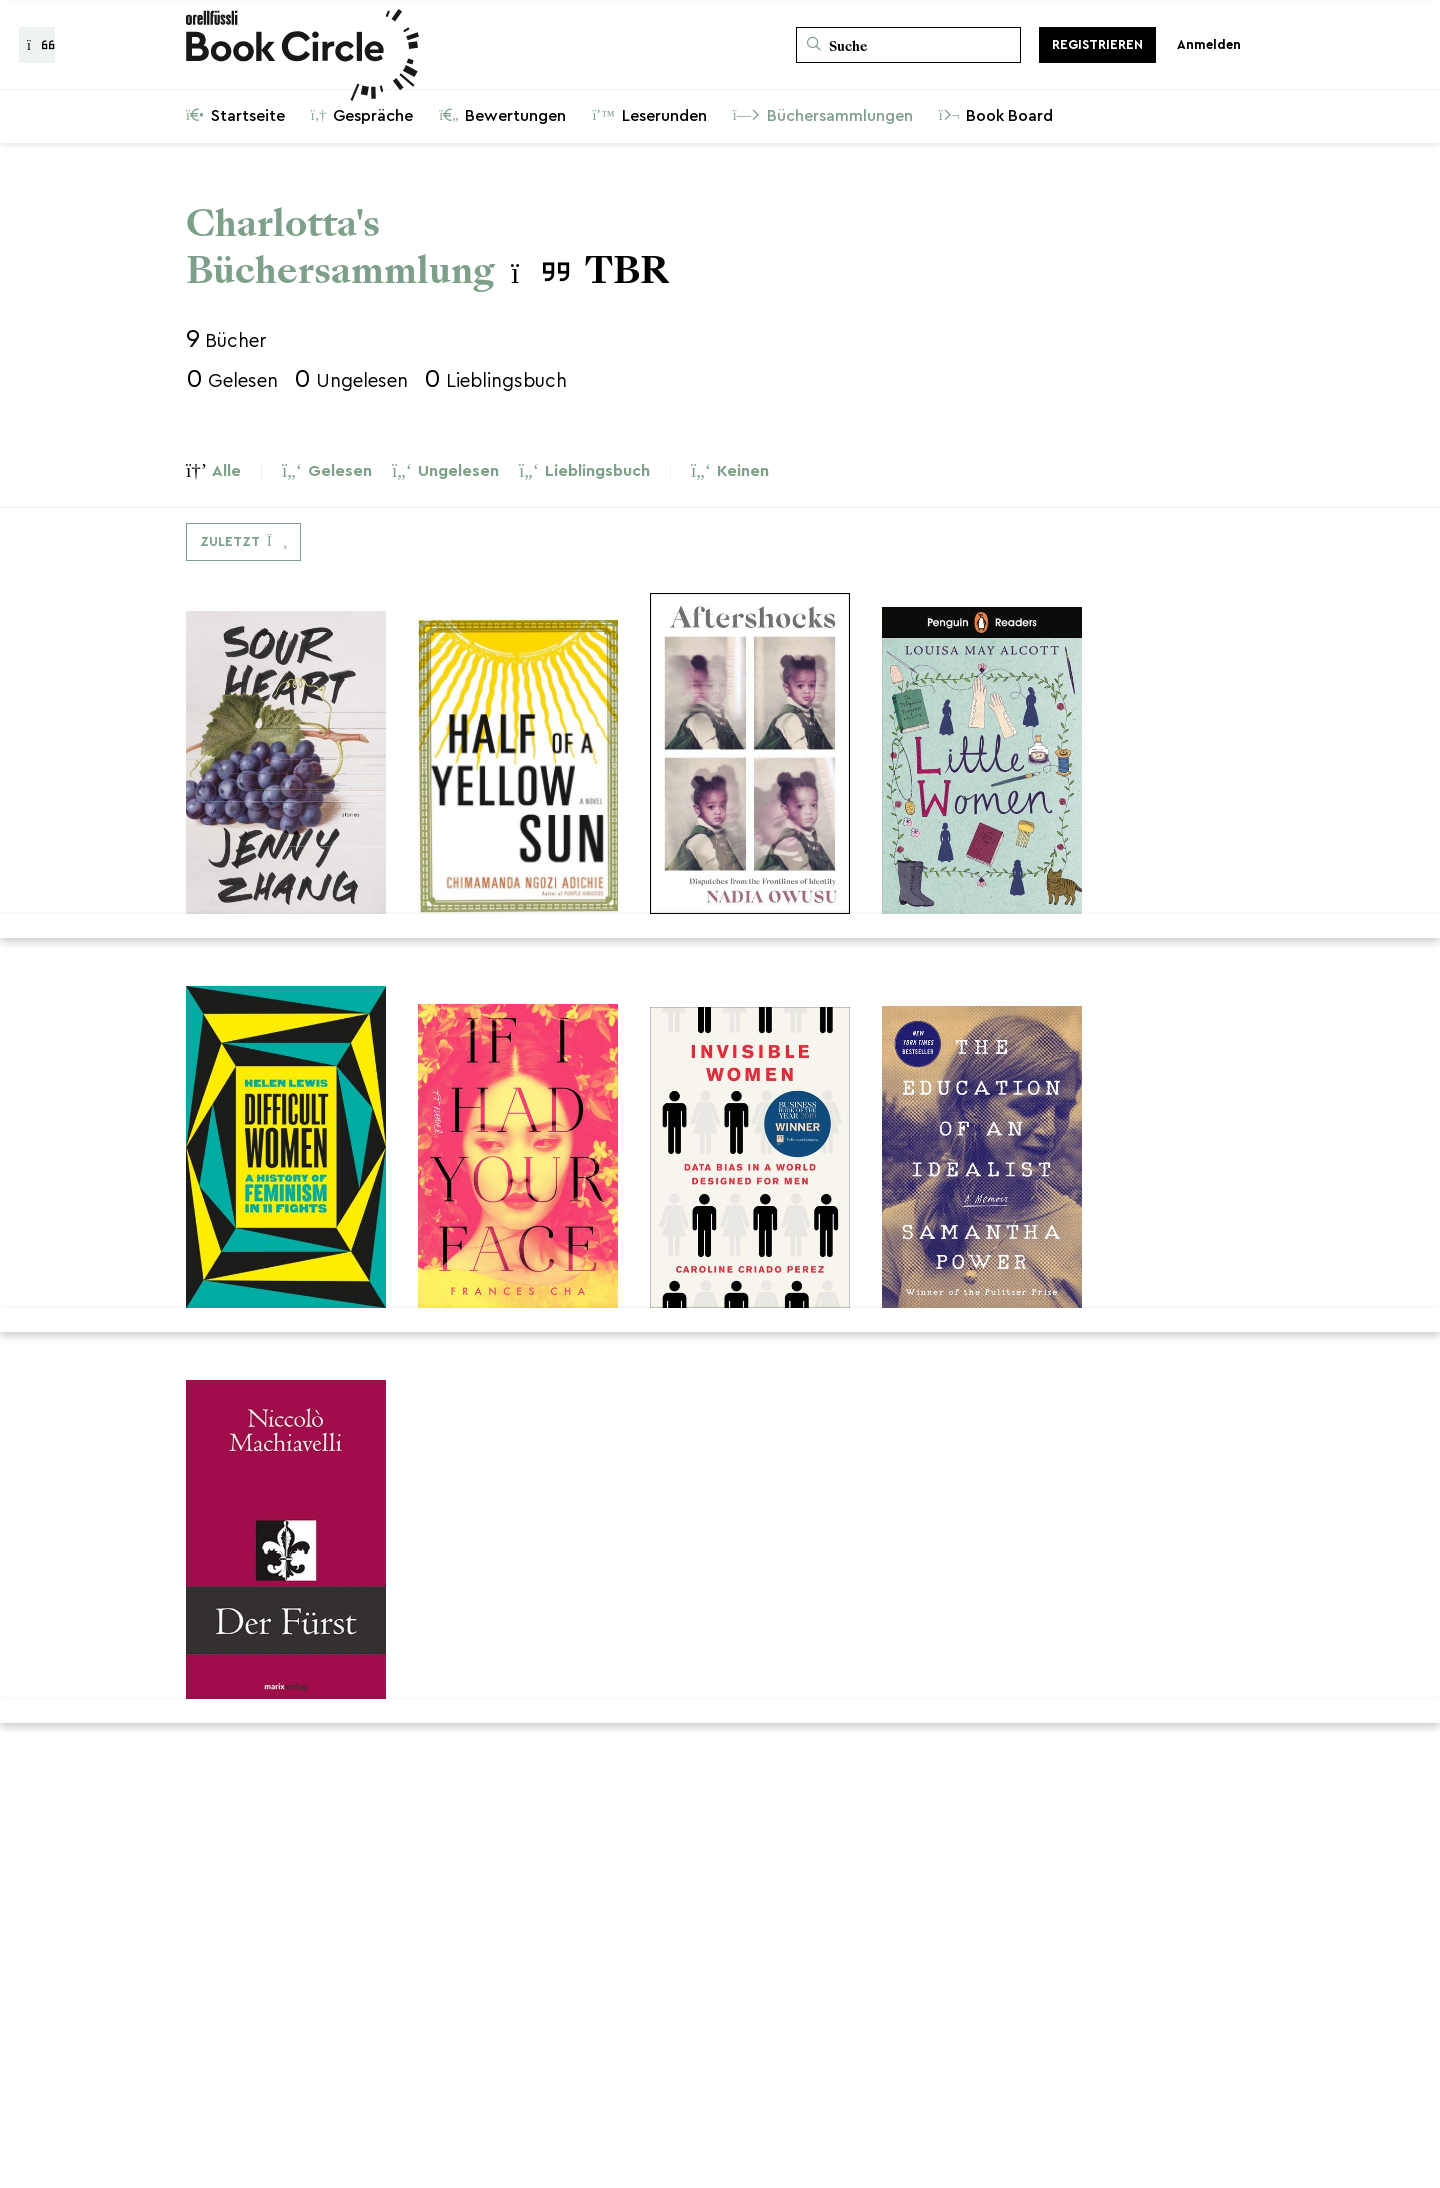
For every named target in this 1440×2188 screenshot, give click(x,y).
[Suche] (908, 45)
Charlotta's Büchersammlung (340, 247)
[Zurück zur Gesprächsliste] (37, 45)
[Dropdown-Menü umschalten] (243, 542)
